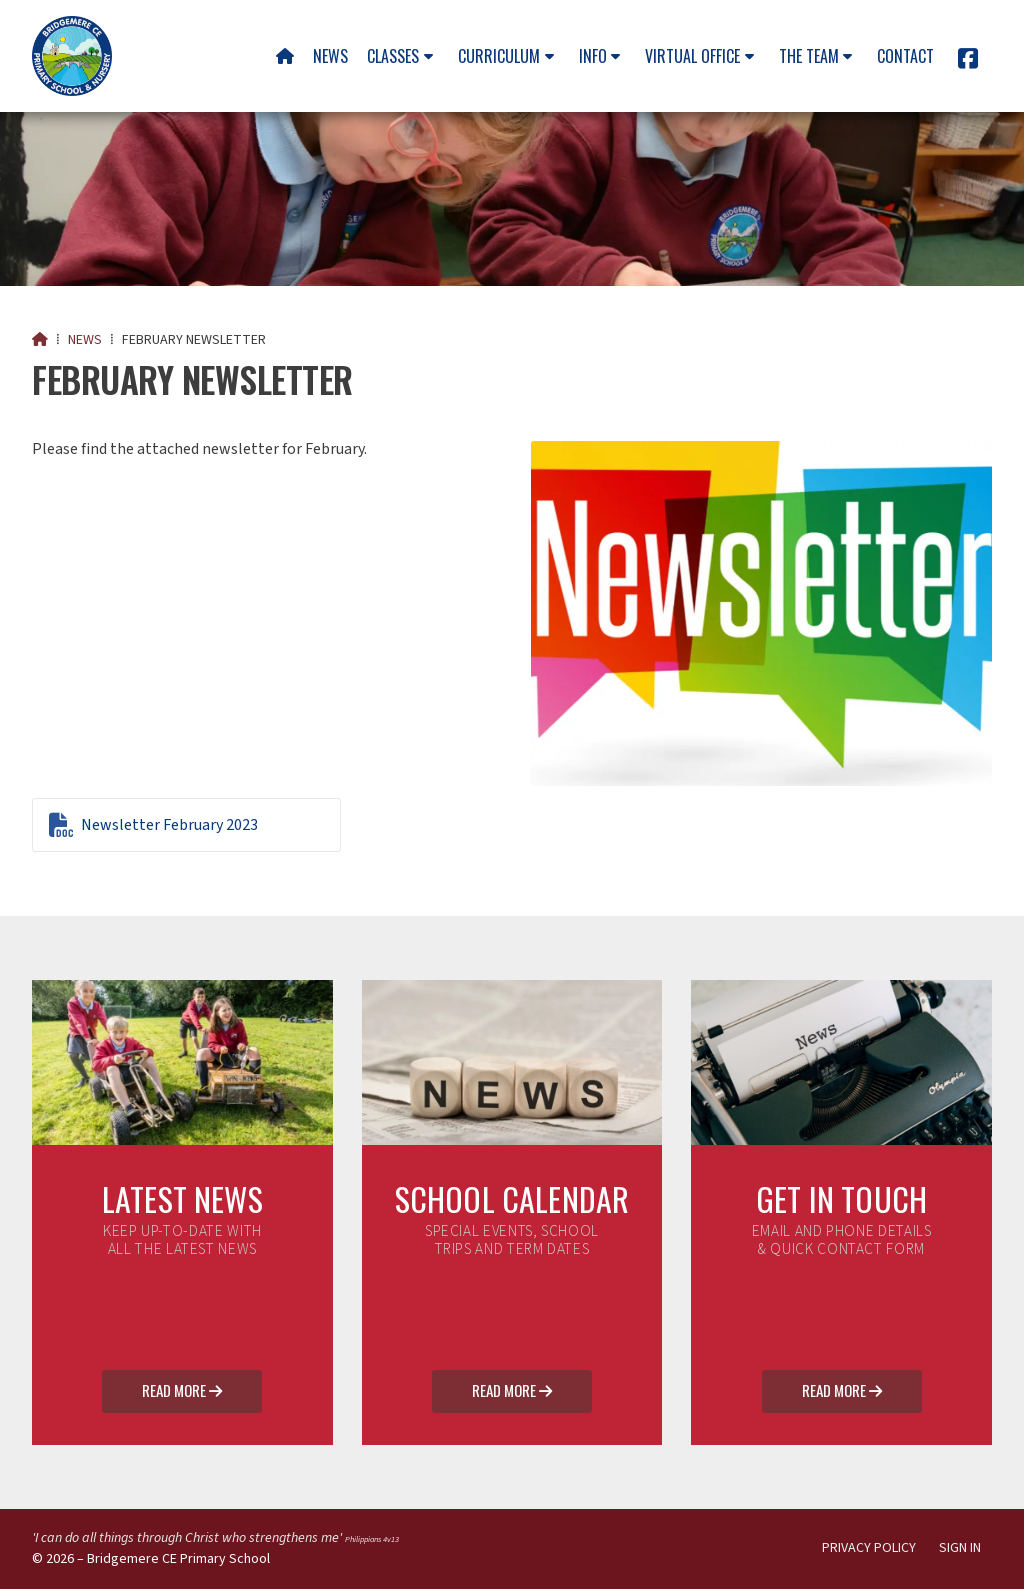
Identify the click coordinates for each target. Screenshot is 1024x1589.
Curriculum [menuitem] (499, 56)
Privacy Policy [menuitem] (869, 1548)
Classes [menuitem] (393, 56)
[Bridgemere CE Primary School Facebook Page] (968, 62)
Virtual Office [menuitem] (692, 56)
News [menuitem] (330, 56)
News (85, 340)
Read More (182, 1392)
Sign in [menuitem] (960, 1548)
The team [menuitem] (809, 56)
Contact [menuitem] (905, 56)
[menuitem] (284, 56)
